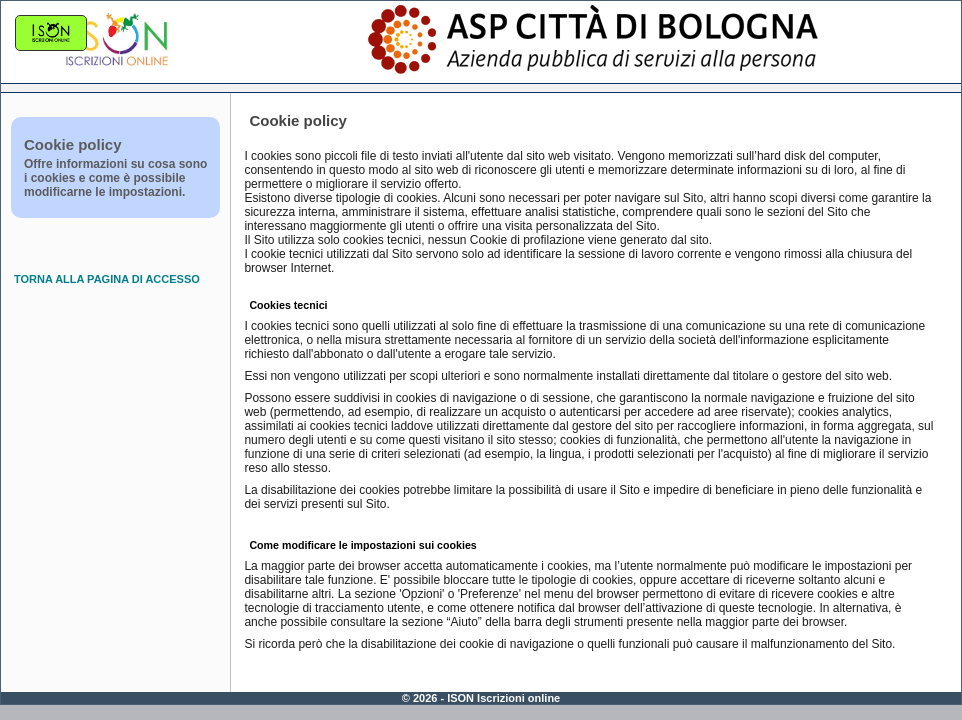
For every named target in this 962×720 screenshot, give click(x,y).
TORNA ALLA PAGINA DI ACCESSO (107, 279)
